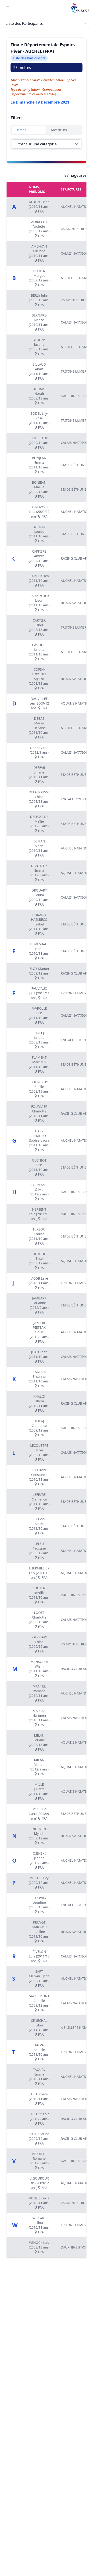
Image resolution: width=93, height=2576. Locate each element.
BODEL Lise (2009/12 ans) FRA (39, 443)
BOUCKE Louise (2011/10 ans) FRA (39, 534)
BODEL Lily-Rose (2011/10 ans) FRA (39, 420)
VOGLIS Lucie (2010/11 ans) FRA (39, 2203)
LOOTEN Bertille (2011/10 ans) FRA (39, 1595)
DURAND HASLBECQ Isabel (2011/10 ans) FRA (39, 924)
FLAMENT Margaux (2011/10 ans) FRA (39, 1064)
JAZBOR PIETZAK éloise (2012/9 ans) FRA (39, 1332)
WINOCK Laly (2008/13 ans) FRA (39, 2247)
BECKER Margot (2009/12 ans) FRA (39, 278)
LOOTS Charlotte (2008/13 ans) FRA (39, 1619)
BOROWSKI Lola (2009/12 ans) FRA (39, 511)
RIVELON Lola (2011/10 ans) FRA (39, 1956)
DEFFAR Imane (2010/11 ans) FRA (39, 774)
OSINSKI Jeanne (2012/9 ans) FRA (39, 1860)
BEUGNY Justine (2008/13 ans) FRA (39, 347)
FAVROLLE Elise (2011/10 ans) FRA (39, 1015)
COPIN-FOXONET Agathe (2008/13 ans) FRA (39, 678)
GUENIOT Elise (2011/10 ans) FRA (39, 1167)
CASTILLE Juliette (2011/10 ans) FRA (39, 652)
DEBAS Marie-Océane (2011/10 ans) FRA (39, 727)
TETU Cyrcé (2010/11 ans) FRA (39, 2099)
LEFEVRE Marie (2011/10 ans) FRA (39, 1526)
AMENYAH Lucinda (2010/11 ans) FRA (39, 253)
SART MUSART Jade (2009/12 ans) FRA (39, 1978)
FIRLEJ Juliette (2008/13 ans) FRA (39, 1040)
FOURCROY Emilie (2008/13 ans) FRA (39, 1089)
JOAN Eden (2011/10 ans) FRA (39, 1357)
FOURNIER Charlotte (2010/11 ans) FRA (39, 1113)
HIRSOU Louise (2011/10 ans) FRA (39, 1236)
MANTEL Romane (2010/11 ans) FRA (39, 1693)
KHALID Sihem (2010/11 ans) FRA (39, 1403)
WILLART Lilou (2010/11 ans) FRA (39, 2225)
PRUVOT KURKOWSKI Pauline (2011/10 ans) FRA (39, 1931)
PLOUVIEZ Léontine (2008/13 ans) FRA (39, 1905)
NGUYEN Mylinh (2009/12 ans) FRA (39, 1836)
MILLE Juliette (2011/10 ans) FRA (39, 1791)
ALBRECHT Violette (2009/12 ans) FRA (39, 228)
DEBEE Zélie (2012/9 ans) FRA (39, 752)
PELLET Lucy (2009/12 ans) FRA (39, 1882)
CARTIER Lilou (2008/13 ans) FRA (39, 627)
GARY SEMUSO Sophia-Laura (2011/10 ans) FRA (39, 1140)
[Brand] (80, 8)
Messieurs (59, 130)
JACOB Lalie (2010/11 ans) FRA (39, 1283)
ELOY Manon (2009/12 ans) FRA (39, 973)
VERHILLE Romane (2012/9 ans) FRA (39, 2160)
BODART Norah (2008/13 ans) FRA (39, 396)
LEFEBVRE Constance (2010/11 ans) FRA (39, 1477)
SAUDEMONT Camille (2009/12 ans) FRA (39, 2003)
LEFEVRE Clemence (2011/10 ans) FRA (39, 1501)
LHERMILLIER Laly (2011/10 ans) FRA (39, 1573)
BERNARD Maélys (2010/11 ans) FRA (39, 322)
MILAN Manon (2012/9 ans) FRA (39, 1767)
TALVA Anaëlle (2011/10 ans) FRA (39, 2052)
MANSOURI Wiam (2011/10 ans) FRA (39, 1668)
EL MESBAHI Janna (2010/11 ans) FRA (39, 951)
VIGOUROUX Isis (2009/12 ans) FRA (39, 2183)
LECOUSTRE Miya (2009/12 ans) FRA (39, 1452)
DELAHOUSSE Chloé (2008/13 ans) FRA (39, 799)
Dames (20, 130)
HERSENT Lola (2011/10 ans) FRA (39, 1214)
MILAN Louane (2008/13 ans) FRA (39, 1742)
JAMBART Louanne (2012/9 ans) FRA (39, 1305)
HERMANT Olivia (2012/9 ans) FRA (39, 1192)
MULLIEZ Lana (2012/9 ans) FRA (39, 1813)
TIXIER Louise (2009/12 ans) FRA (39, 2138)
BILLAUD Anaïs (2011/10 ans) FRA (39, 371)
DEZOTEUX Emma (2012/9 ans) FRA (39, 872)
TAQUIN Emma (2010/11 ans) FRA (39, 2076)
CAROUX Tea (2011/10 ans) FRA (39, 580)
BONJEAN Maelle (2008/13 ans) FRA (39, 489)
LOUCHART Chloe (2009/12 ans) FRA (39, 1644)
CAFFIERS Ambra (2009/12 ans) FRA (39, 558)
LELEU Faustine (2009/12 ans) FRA (39, 1550)
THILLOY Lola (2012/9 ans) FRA (39, 2119)
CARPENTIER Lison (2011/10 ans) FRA (39, 603)
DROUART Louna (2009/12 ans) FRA (39, 897)
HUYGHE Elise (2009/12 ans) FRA (39, 1261)
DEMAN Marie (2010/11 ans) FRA (39, 848)
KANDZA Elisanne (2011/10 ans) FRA (39, 1379)
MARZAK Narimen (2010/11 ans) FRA (39, 1718)
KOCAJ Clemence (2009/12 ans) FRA (39, 1428)
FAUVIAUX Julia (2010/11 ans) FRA (39, 993)
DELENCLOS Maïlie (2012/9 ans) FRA (39, 823)
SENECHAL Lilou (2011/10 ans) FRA (39, 2027)
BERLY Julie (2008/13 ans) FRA (39, 300)
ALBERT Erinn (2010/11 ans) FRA (39, 206)
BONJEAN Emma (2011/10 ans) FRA (39, 465)
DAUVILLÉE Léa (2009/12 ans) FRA (39, 703)
